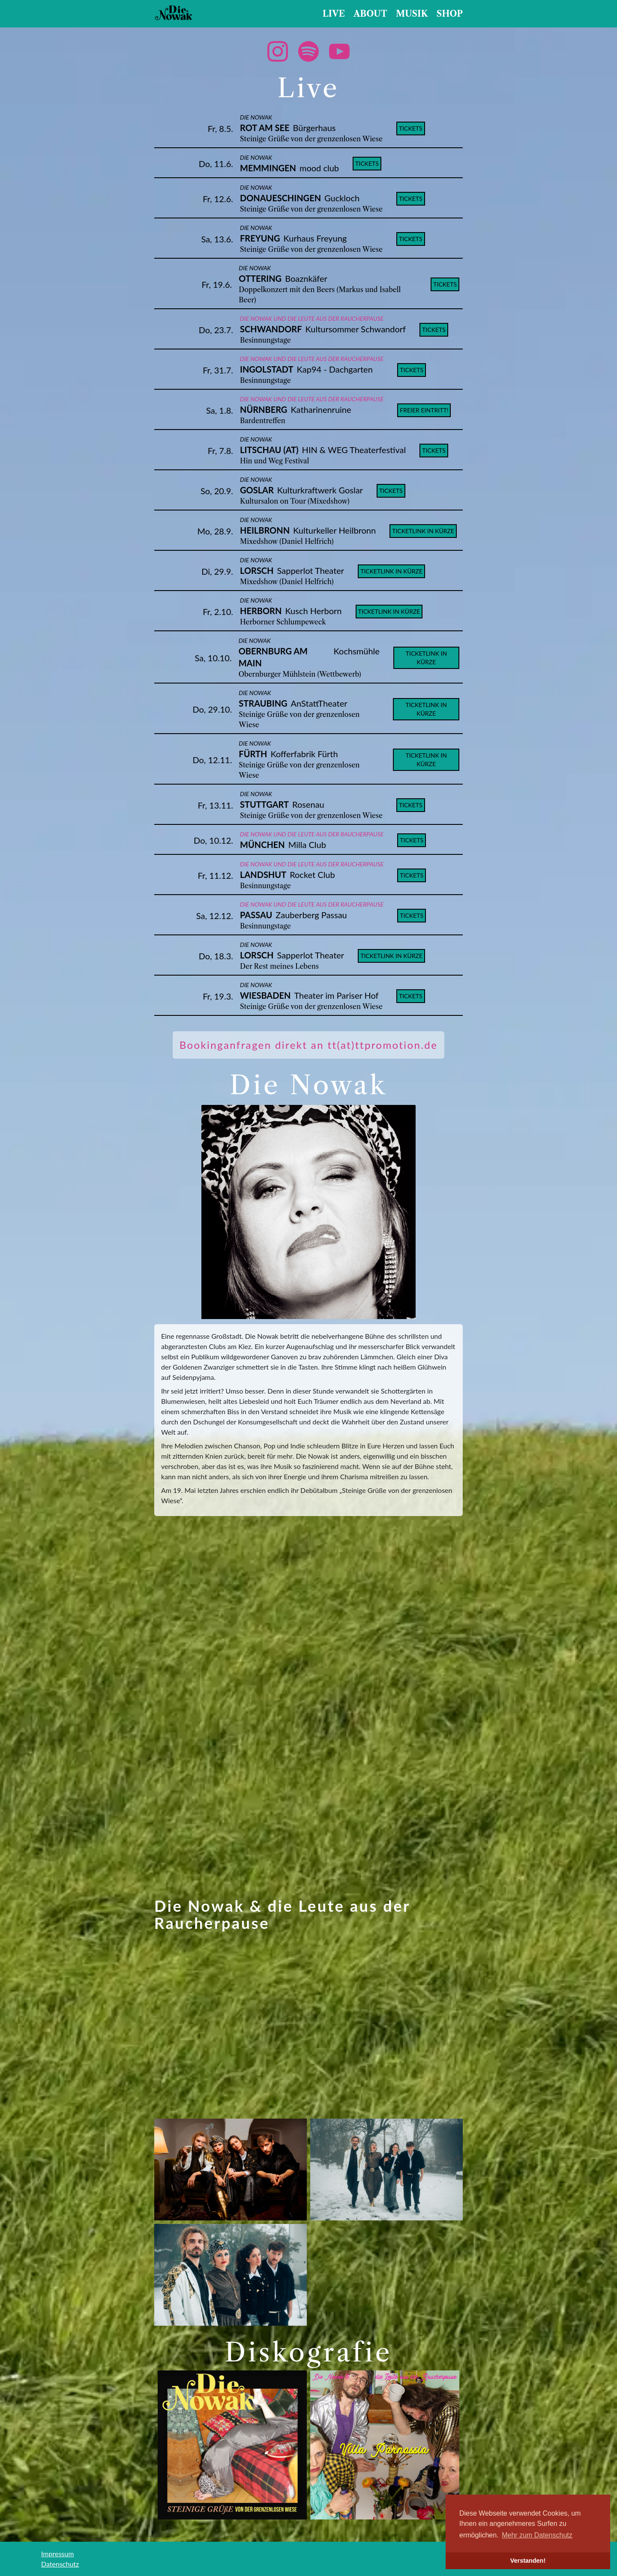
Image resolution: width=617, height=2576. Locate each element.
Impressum (57, 2553)
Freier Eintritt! (424, 410)
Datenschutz (60, 2564)
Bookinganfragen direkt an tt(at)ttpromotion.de (309, 1045)
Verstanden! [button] (527, 2560)
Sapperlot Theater (310, 570)
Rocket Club (312, 874)
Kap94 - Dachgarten (335, 369)
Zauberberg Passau (311, 915)
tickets (410, 128)
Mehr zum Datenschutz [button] (537, 2535)
